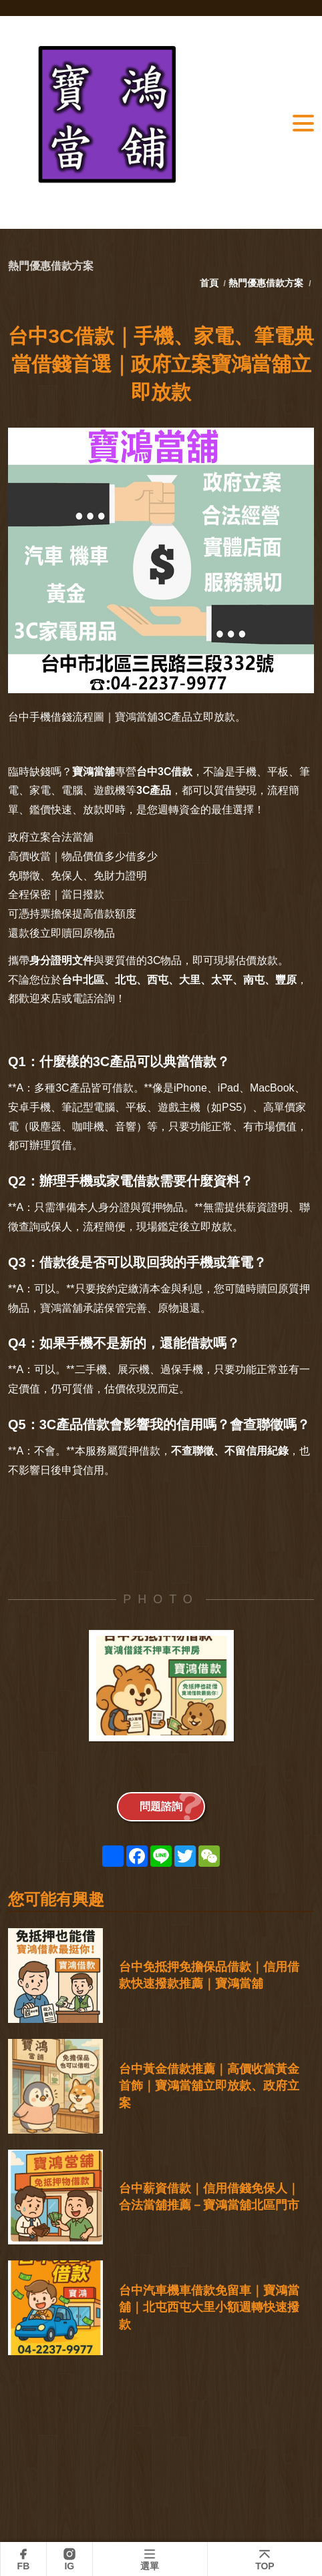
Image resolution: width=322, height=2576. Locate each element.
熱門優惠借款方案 (265, 283)
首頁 (210, 283)
